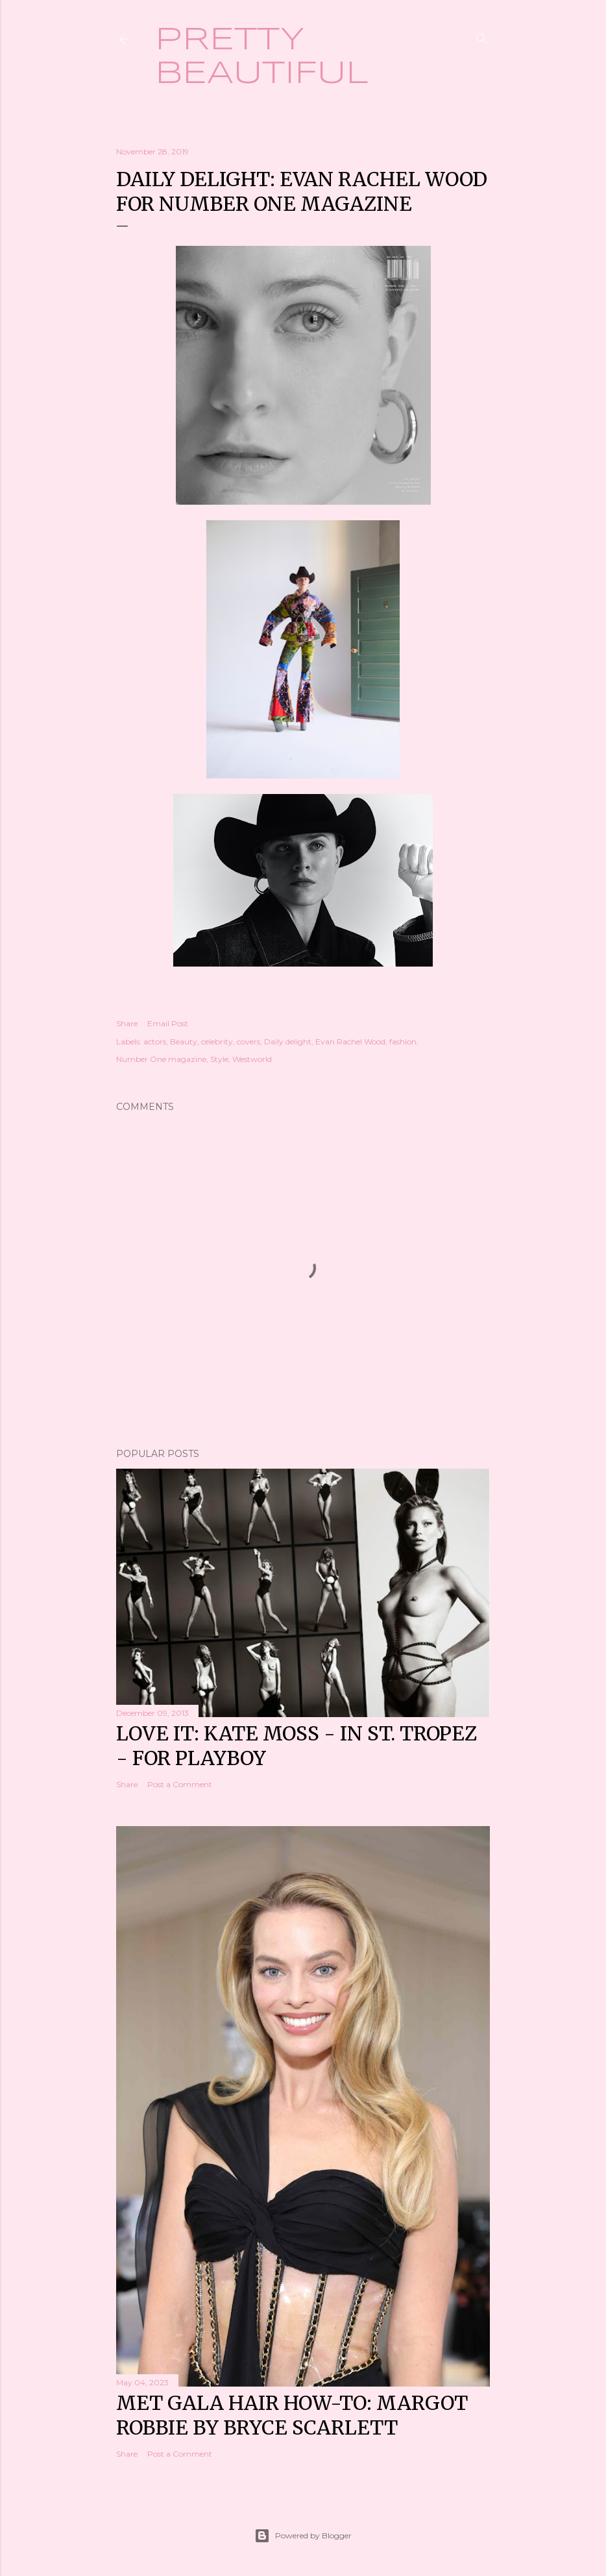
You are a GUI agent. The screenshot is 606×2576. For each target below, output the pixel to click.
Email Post (167, 1023)
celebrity (217, 1041)
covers (248, 1041)
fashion (403, 1041)
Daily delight (287, 1041)
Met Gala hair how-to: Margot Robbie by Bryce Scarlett (292, 2415)
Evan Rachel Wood (350, 1041)
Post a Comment (179, 1784)
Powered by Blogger (303, 2536)
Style (219, 1059)
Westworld (252, 1059)
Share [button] (127, 1023)
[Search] (482, 36)
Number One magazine (161, 1059)
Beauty (183, 1041)
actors (154, 1041)
